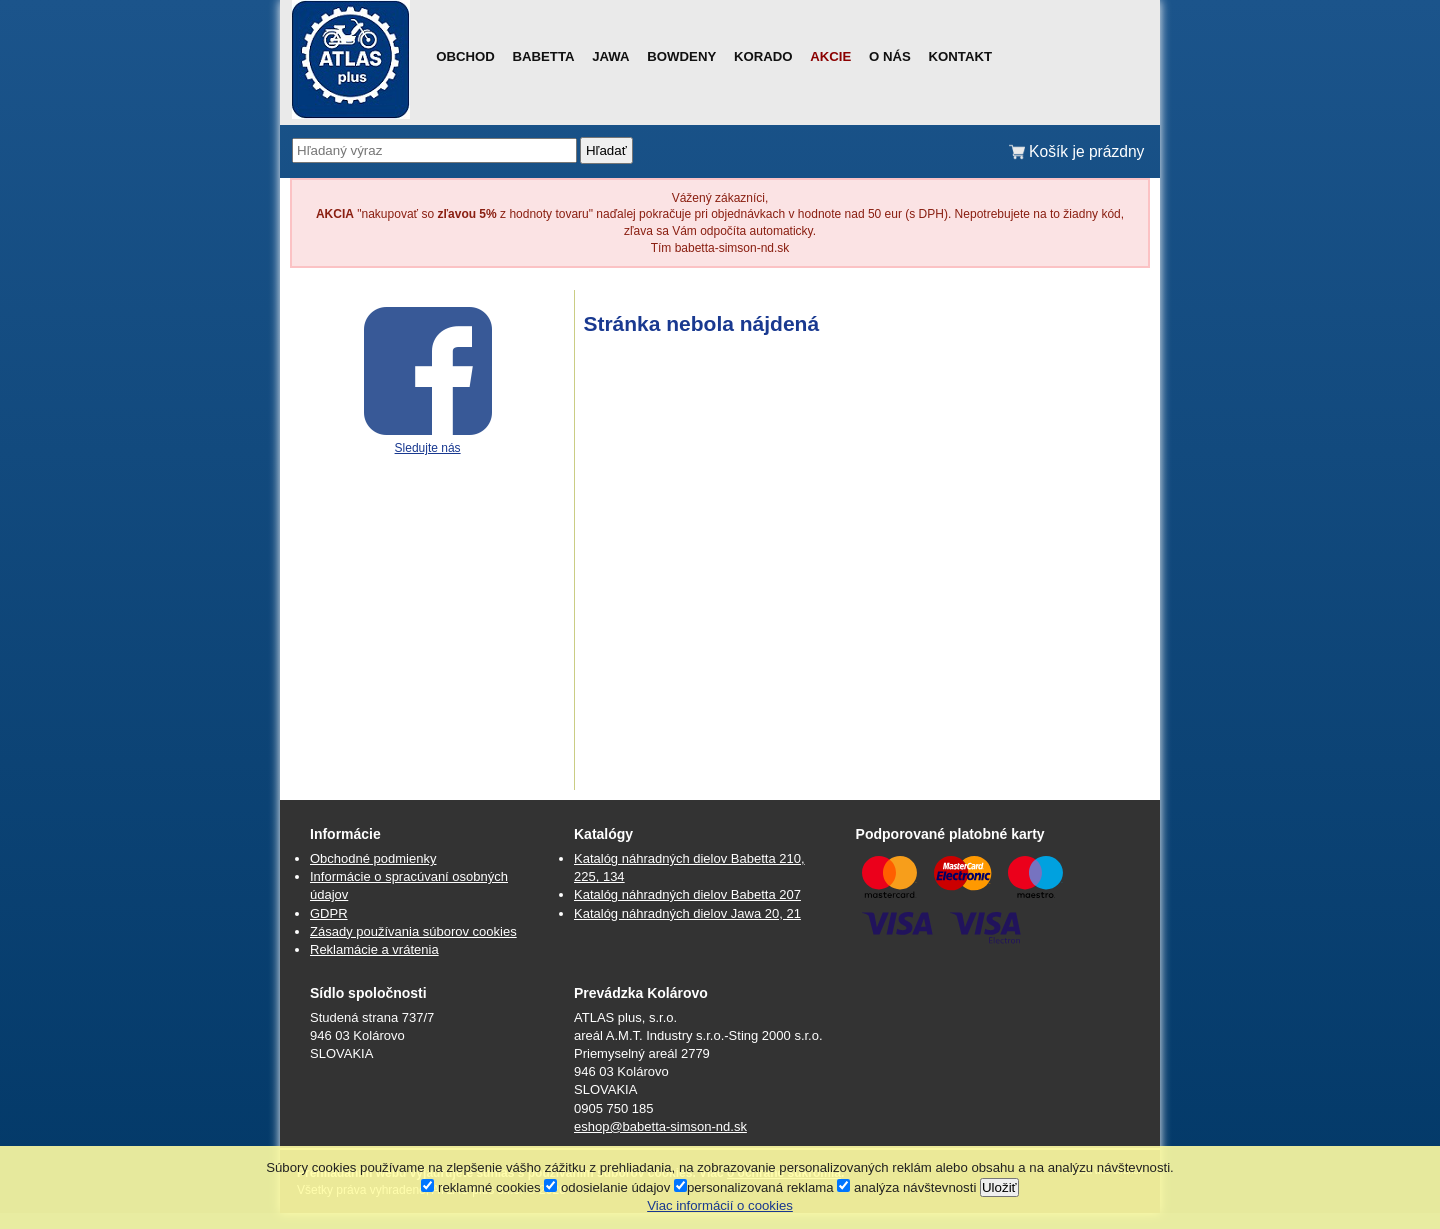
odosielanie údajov (607, 1187)
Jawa (610, 56)
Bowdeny (681, 56)
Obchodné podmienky (373, 858)
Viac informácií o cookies (720, 1205)
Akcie (830, 56)
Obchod (465, 56)
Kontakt (960, 56)
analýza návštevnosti (906, 1187)
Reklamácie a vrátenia (374, 949)
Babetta (543, 56)
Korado (763, 56)
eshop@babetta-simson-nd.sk (660, 1126)
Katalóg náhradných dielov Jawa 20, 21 (687, 913)
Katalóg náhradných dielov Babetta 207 (687, 894)
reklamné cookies (480, 1187)
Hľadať (606, 150)
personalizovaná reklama (754, 1187)
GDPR (329, 913)
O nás (890, 56)
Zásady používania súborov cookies (413, 931)
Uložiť (999, 1187)
